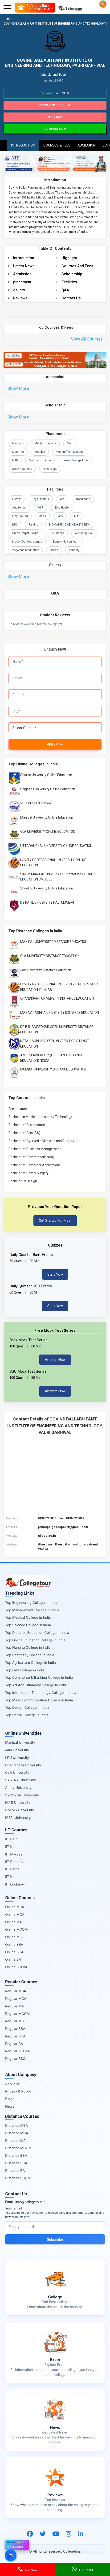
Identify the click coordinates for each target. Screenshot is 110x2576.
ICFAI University (18, 1818)
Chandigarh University (23, 1765)
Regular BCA (15, 2036)
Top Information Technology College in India (40, 1693)
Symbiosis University (22, 1795)
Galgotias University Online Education (47, 789)
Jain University (17, 1750)
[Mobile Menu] (9, 7)
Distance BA (15, 2171)
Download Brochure (55, 105)
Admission (87, 145)
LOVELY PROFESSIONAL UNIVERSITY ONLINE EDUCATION (53, 862)
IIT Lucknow (15, 1884)
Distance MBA (16, 2125)
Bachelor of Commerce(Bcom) (31, 1157)
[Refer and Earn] (35, 7)
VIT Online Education (35, 803)
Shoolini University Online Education (46, 888)
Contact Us (71, 298)
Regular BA (14, 2044)
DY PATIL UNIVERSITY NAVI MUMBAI (47, 902)
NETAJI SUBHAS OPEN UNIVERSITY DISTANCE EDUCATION (54, 1043)
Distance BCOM (18, 2178)
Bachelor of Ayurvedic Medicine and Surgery (41, 1141)
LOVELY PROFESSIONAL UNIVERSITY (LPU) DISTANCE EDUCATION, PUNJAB (60, 986)
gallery (19, 290)
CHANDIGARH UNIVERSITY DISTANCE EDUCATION (57, 998)
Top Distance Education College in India (37, 1633)
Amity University (18, 1788)
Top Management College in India (32, 1610)
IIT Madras (13, 1854)
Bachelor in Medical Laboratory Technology (40, 1117)
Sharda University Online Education (46, 775)
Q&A (65, 290)
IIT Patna (12, 1869)
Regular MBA (15, 1991)
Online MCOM (16, 1929)
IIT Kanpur (13, 1847)
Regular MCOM (17, 2014)
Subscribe (55, 2239)
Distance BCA (16, 2163)
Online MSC (14, 1937)
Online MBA (14, 1907)
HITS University (17, 1802)
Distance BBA (16, 2155)
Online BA (13, 1959)
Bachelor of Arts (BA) (24, 1133)
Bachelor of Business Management (34, 1149)
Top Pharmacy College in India (29, 1655)
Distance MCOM (18, 2148)
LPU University (17, 1758)
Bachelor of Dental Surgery (28, 1173)
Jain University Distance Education (45, 970)
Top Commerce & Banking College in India (39, 1677)
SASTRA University (20, 1780)
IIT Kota (11, 1877)
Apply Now (55, 117)
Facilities (69, 282)
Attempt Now (55, 1360)
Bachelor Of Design (22, 1181)
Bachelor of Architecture (26, 1125)
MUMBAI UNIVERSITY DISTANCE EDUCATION (53, 1069)
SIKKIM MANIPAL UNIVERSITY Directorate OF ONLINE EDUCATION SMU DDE (59, 876)
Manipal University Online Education (46, 817)
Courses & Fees (56, 145)
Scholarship (71, 274)
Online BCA (14, 1952)
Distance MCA (16, 2133)
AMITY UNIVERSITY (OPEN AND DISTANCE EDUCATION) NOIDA (51, 1057)
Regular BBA (15, 2029)
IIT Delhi (11, 1839)
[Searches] (102, 4)
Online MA (13, 1922)
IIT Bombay (14, 1862)
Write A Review (55, 93)
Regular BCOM (17, 2051)
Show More (18, 388)
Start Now (55, 1274)
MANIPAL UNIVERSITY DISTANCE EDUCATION (53, 942)
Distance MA (15, 2141)
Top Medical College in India (28, 1617)
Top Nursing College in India (28, 1647)
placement (22, 282)
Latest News (24, 266)
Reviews (20, 298)
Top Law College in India (25, 1670)
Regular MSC (15, 2021)
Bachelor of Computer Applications (34, 1165)
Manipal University (20, 1742)
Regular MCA (15, 1999)
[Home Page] (70, 7)
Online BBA (14, 1944)
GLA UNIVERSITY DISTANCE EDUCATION (50, 956)
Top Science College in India (28, 1625)
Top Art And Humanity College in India (36, 1685)
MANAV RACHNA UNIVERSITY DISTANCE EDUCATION (59, 1012)
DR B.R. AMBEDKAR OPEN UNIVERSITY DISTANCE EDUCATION (56, 1029)
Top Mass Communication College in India (39, 1700)
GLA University (17, 1772)
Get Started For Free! (55, 1220)
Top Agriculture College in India (30, 1663)
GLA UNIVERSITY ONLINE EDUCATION (47, 831)
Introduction (23, 145)
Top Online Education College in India (35, 1640)
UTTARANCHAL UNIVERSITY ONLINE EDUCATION (56, 846)
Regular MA (14, 2006)
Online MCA (14, 1914)
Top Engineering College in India (31, 1603)
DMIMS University (19, 1810)
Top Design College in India (27, 1707)
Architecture (17, 1109)
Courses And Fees (77, 266)
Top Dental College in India (26, 1715)
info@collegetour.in (30, 2202)
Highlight (69, 258)
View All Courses (87, 339)
